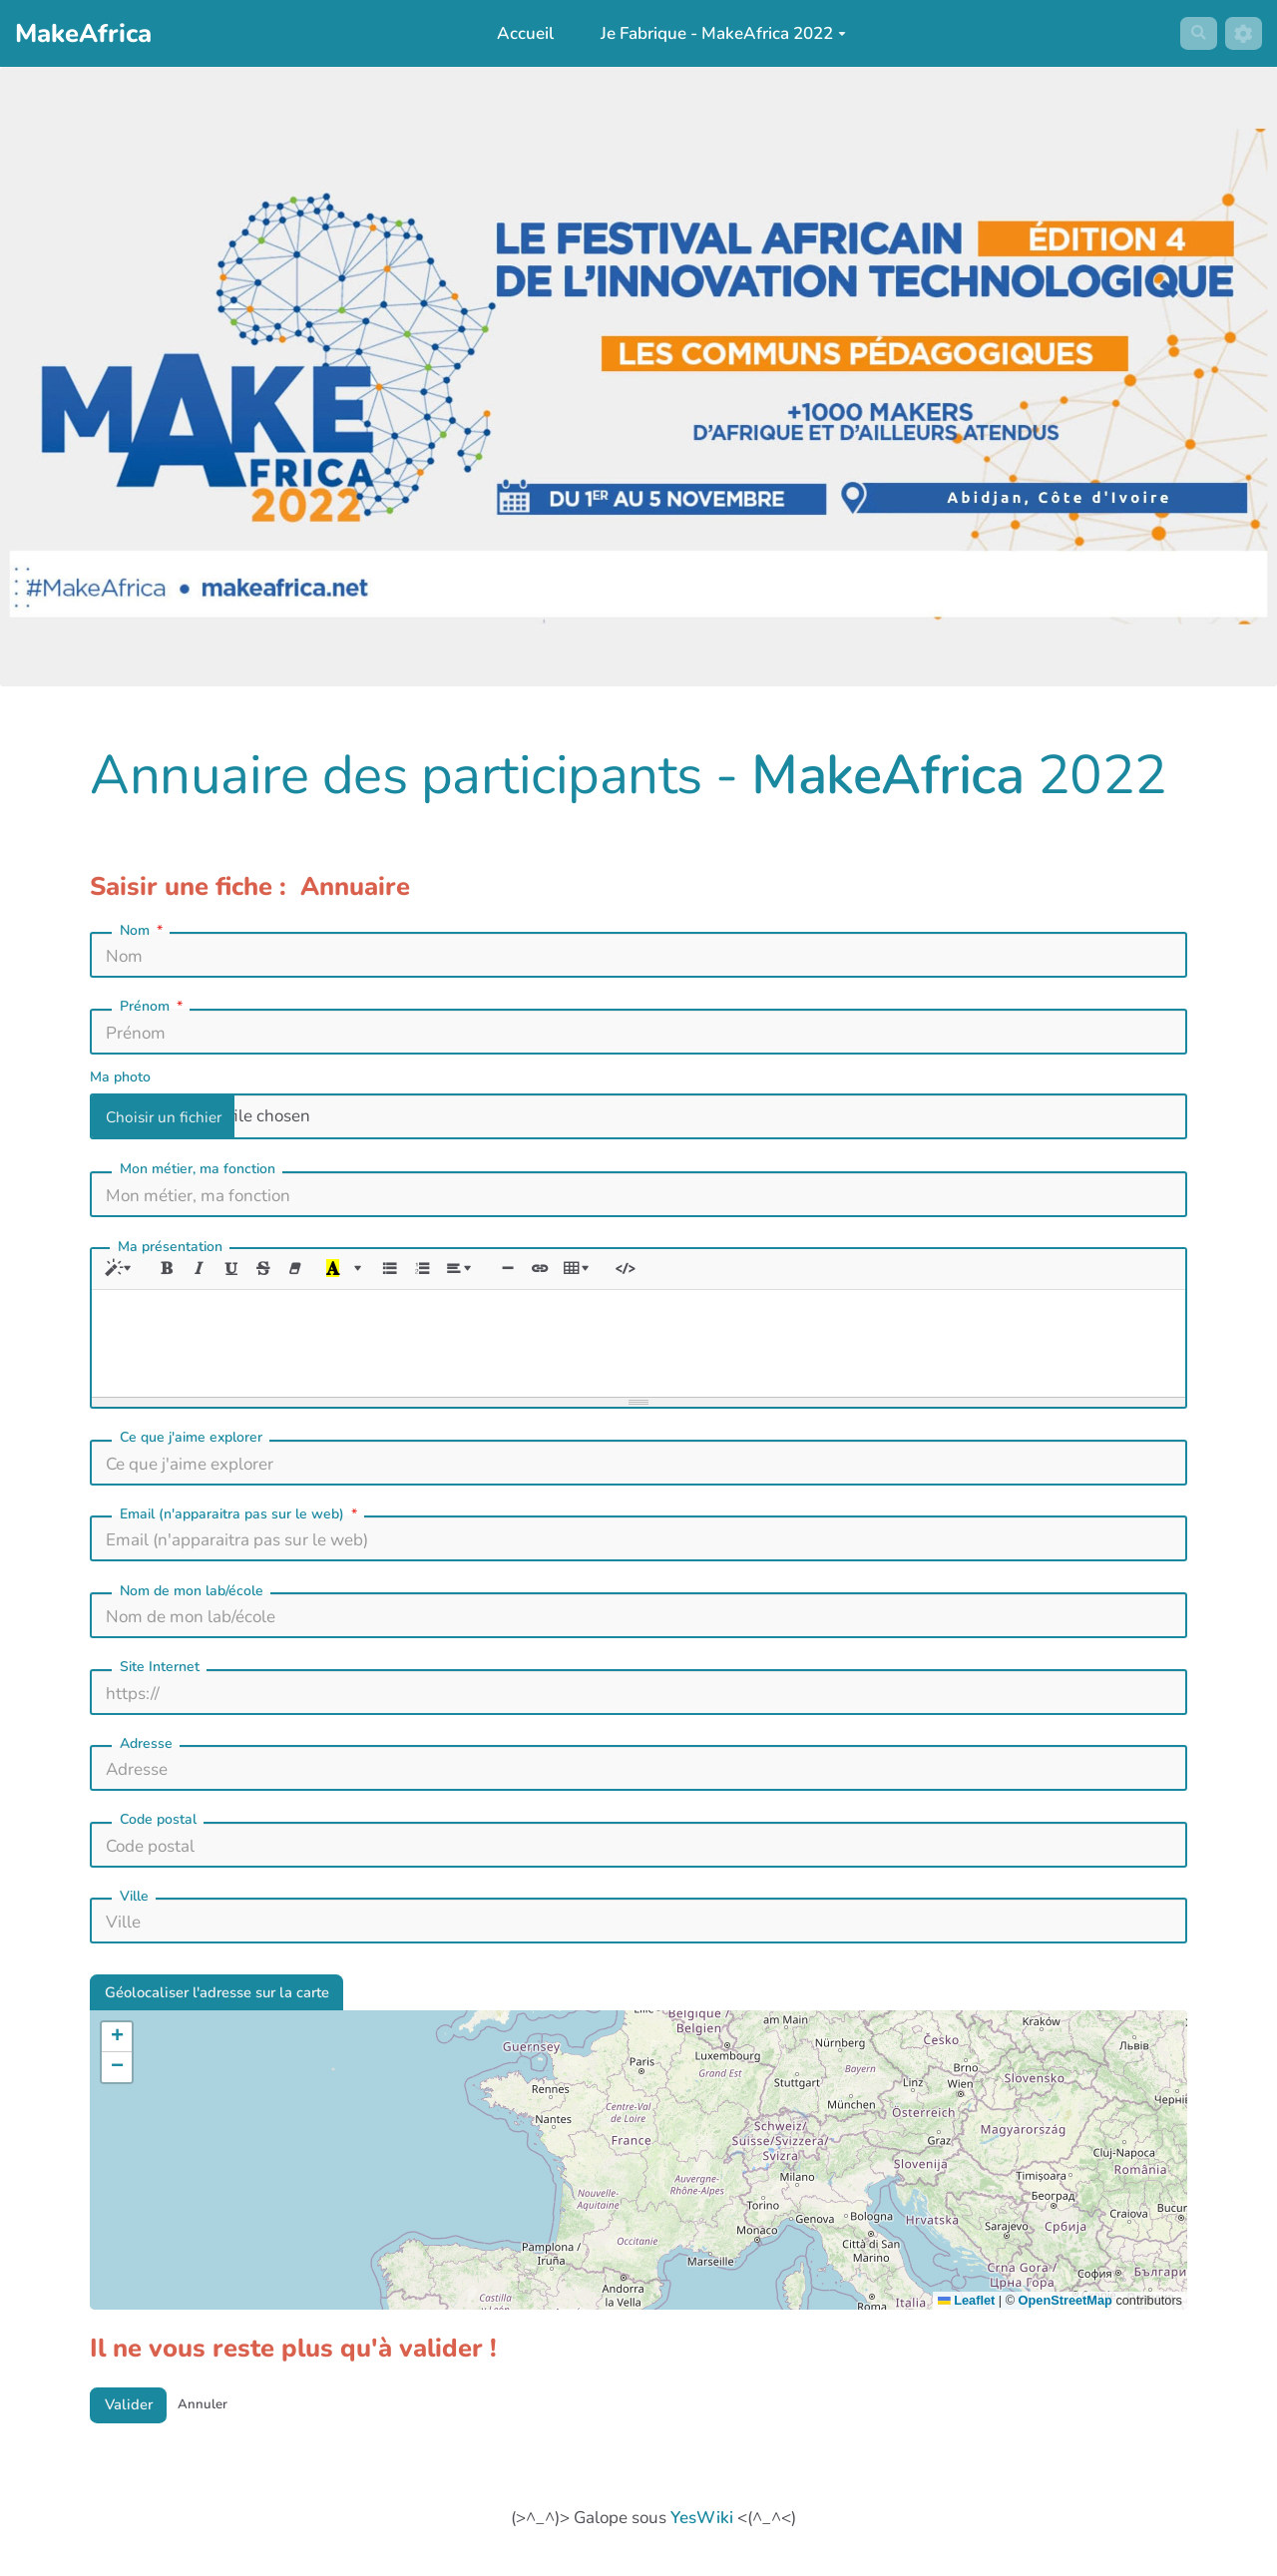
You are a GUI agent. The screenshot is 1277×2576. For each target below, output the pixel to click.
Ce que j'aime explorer (191, 1441)
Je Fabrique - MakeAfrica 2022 (717, 33)
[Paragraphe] (485, 1271)
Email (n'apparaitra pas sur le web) (240, 1518)
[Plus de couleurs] (375, 1271)
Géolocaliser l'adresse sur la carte (233, 1998)
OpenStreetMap (1065, 2310)
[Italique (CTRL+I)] (207, 1271)
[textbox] (638, 1344)
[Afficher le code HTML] (660, 1271)
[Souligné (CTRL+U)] (240, 1271)
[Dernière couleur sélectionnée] (348, 1271)
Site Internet (160, 1670)
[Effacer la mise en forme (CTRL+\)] (308, 1271)
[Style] (124, 1271)
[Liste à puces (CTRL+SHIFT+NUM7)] (407, 1271)
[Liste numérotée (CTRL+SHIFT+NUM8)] (441, 1271)
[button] (117, 2046)
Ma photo (120, 1077)
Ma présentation (170, 1246)
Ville (134, 1900)
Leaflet (966, 2310)
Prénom (153, 1007)
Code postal (158, 1823)
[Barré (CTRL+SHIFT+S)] (274, 1271)
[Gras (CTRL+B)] (173, 1271)
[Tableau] (611, 1271)
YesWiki (701, 2532)
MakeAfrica (887, 775)
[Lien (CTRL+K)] (568, 1271)
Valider (134, 2416)
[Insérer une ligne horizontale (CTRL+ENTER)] (534, 1271)
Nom (143, 931)
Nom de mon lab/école (191, 1593)
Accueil (518, 33)
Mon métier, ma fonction (197, 1168)
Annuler (217, 2417)
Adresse (146, 1747)
